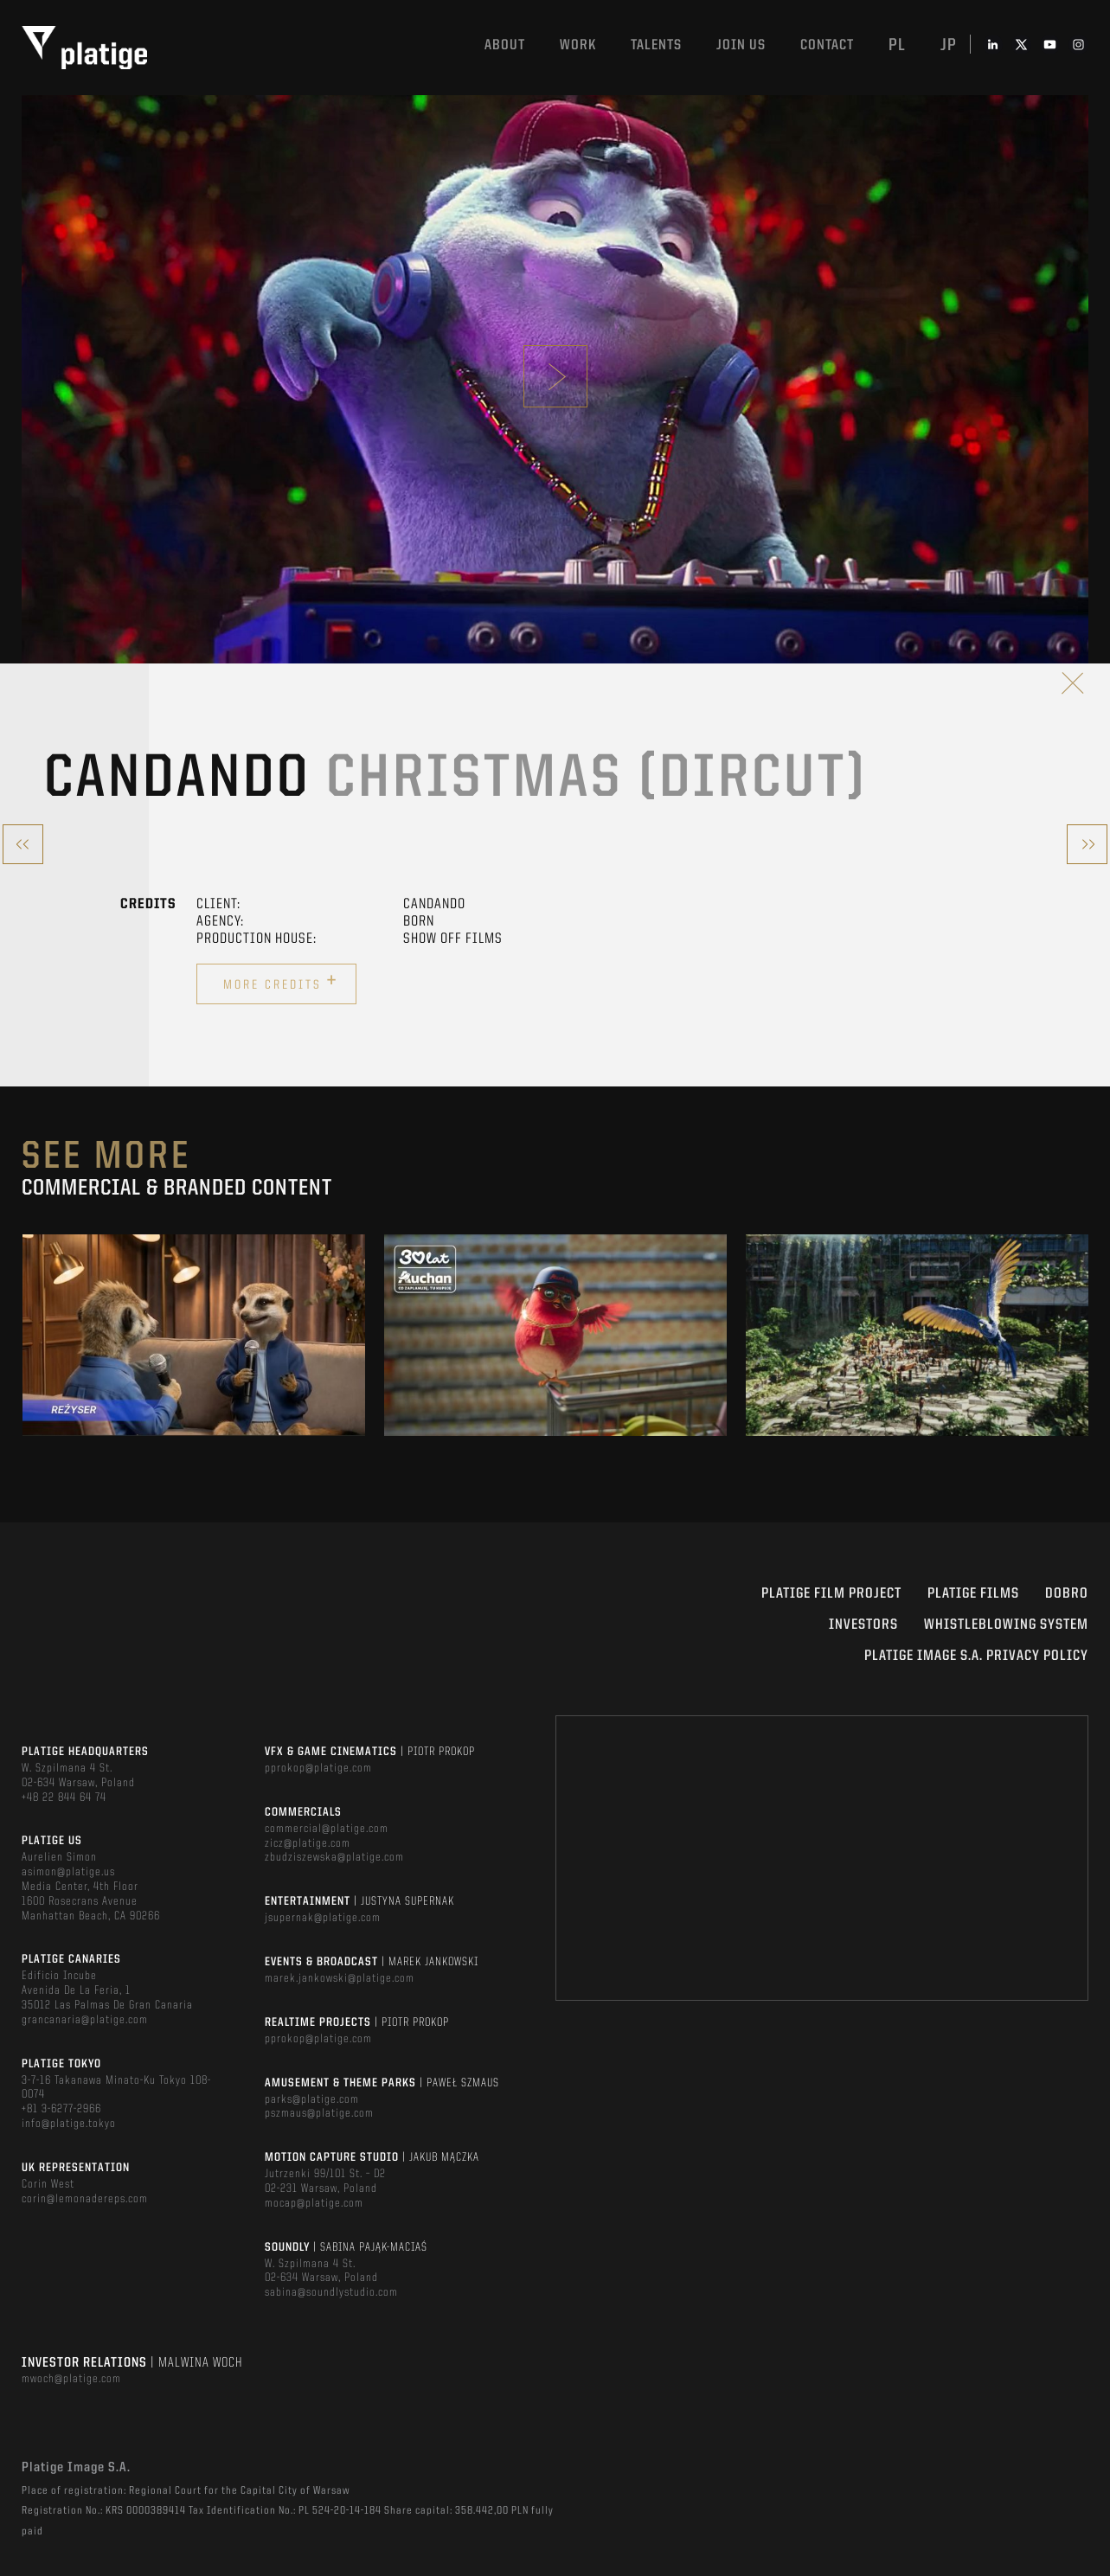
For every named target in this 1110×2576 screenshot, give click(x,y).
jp (948, 45)
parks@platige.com (312, 2099)
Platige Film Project (831, 1593)
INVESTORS (863, 1625)
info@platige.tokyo (69, 2124)
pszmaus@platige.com (319, 2113)
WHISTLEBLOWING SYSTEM (1006, 1625)
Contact (827, 45)
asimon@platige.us (68, 1872)
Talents (656, 45)
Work (578, 45)
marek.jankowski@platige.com (339, 1978)
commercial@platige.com (326, 1829)
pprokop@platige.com (318, 1768)
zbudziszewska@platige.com (334, 1857)
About (504, 45)
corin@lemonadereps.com (85, 2199)
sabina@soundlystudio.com (331, 2292)
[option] (193, 1335)
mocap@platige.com (314, 2203)
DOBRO (1066, 1593)
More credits (280, 982)
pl (897, 45)
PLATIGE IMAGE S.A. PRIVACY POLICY (976, 1656)
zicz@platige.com (307, 1843)
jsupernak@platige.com (323, 1918)
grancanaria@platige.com (85, 2020)
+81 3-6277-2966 (61, 2109)
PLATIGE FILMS (973, 1593)
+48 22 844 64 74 (64, 1797)
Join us (741, 45)
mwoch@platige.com (71, 2379)
